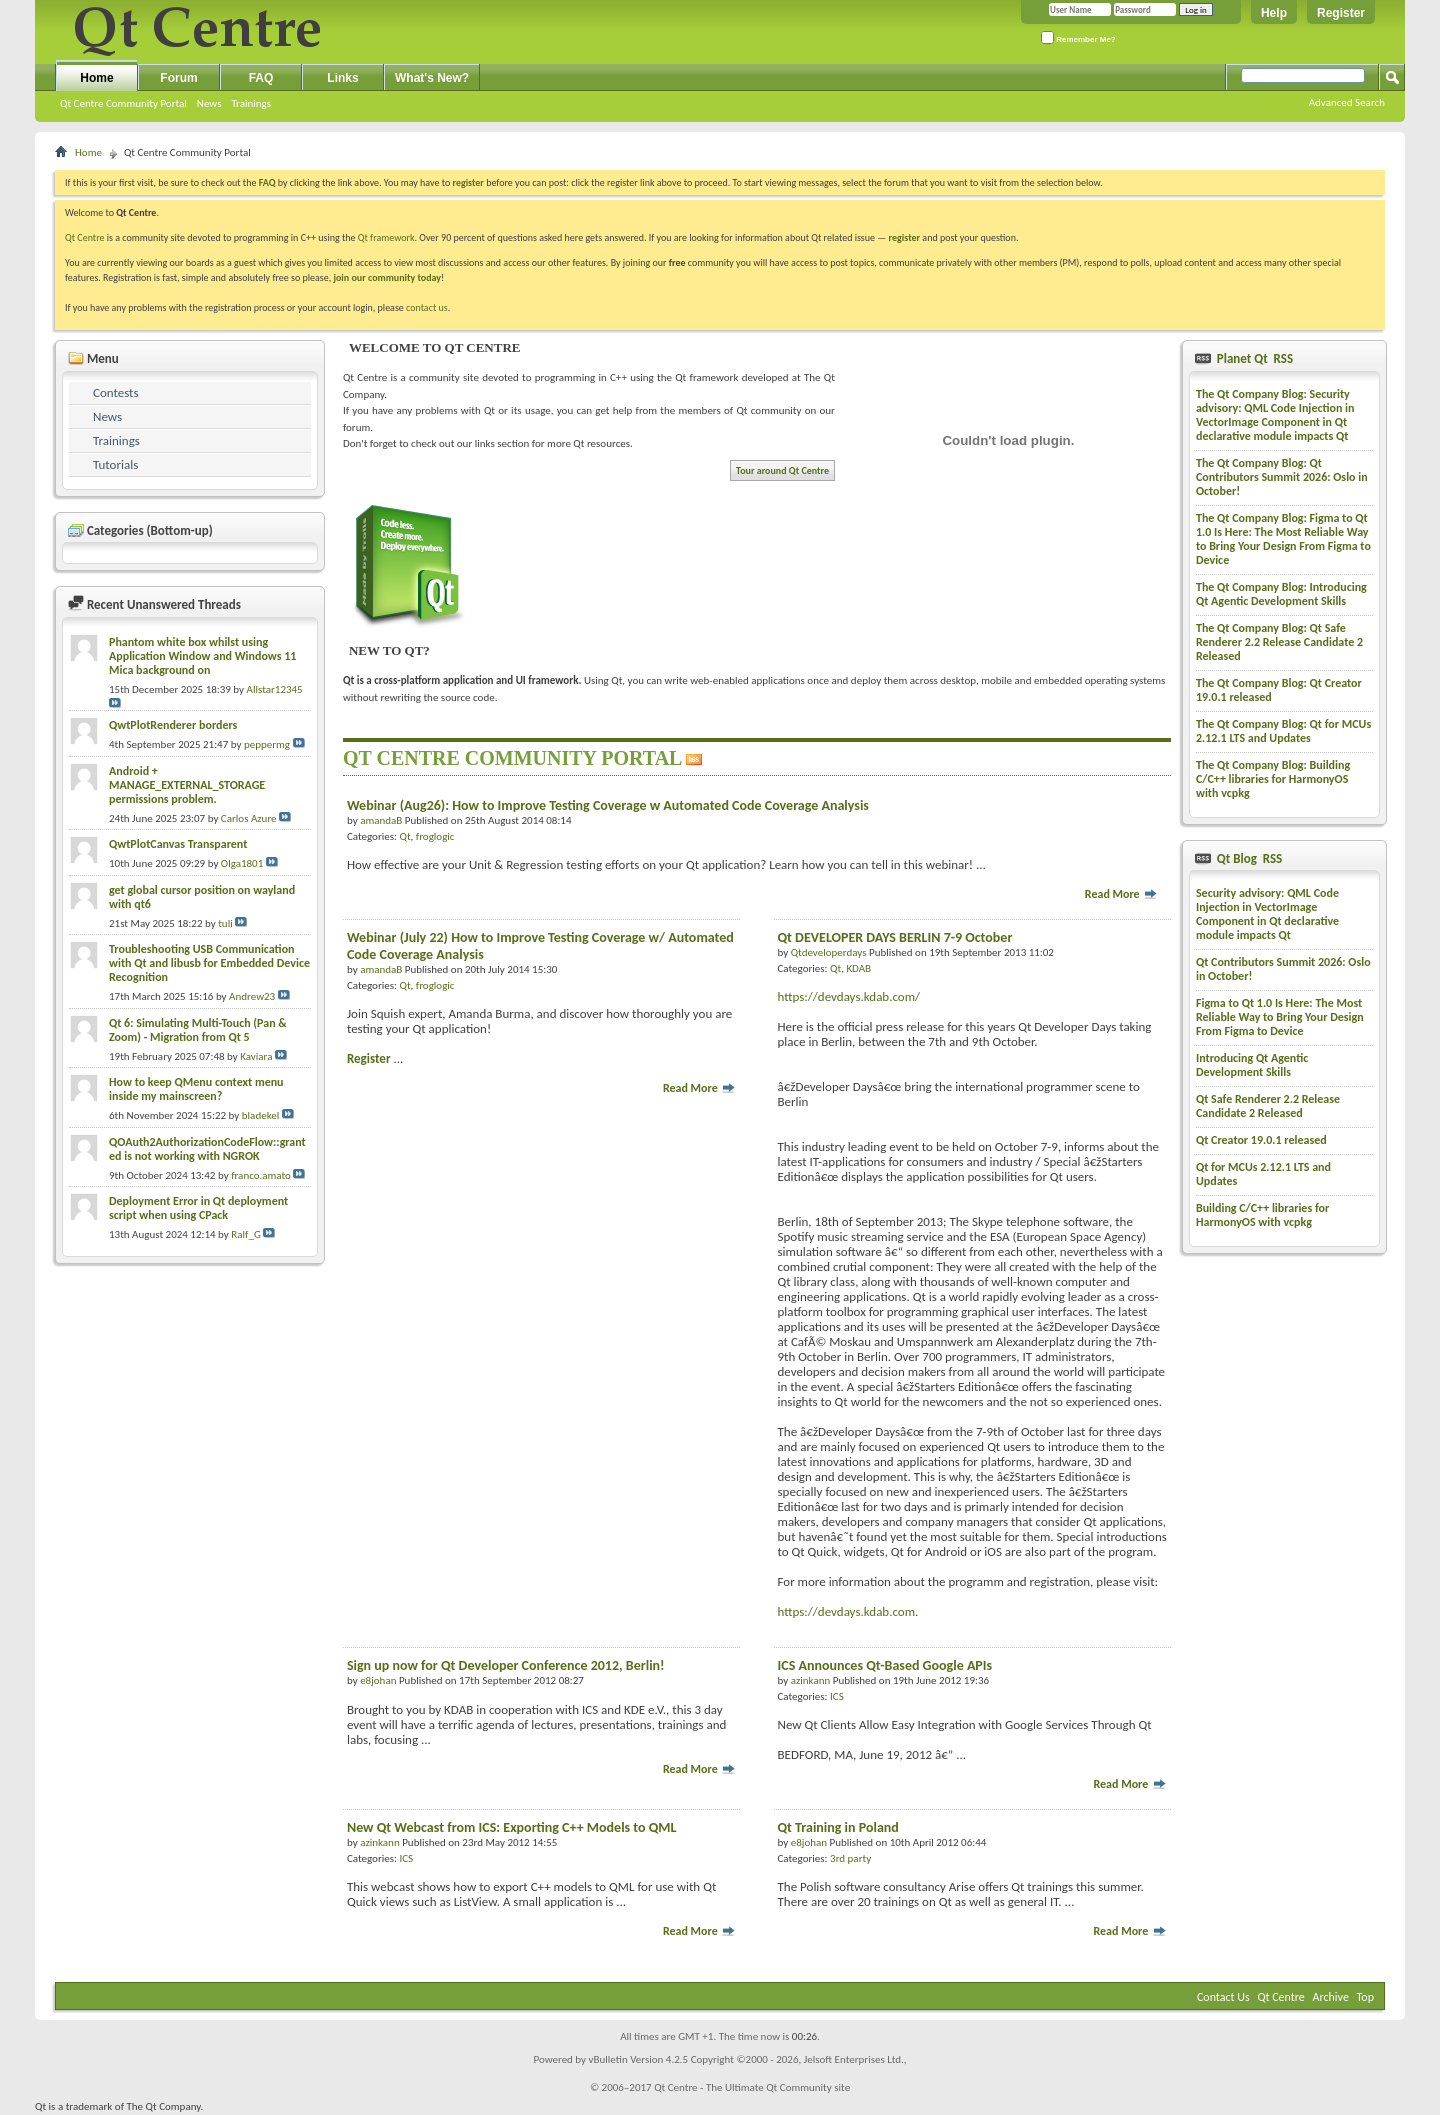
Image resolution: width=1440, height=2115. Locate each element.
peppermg (267, 744)
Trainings (251, 103)
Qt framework (386, 237)
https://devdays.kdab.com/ (849, 996)
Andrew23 (252, 996)
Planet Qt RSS (1253, 358)
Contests (116, 392)
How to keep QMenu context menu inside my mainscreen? (196, 1089)
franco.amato (261, 1175)
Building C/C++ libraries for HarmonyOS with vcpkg (1262, 1215)
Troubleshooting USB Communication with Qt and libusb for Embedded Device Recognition (209, 963)
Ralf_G (246, 1234)
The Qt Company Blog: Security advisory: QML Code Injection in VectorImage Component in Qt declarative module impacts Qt (1275, 415)
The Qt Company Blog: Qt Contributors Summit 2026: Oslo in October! (1282, 477)
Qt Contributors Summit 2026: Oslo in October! (1283, 969)
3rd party (850, 1858)
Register (1341, 13)
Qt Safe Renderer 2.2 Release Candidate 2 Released (1268, 1106)
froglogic (435, 836)
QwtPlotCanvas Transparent (178, 844)
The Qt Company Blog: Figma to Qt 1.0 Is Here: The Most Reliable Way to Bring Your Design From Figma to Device (1283, 539)
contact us (427, 307)
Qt (404, 836)
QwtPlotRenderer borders (173, 725)
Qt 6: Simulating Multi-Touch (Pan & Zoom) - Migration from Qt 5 (198, 1030)
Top (1365, 1997)
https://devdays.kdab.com (847, 1611)
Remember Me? (1078, 37)
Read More (1122, 894)
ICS (837, 1696)
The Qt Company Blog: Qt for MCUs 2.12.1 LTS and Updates (1283, 731)
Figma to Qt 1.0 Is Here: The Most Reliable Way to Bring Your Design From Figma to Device (1280, 1017)
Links (342, 78)
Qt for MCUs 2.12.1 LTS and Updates (1263, 1174)
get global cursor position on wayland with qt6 (202, 897)
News (209, 103)
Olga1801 (242, 863)
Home (96, 78)
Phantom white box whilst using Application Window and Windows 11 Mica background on (202, 656)
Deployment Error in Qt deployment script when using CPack (198, 1208)
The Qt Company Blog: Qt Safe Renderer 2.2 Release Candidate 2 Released (1279, 642)
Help (1274, 13)
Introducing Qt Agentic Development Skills (1252, 1065)
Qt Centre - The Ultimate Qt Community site (752, 2087)
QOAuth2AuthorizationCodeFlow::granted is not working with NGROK (207, 1149)
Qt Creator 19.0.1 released (1261, 1140)
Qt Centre (85, 237)
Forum (178, 78)
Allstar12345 (275, 689)
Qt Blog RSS (1248, 858)
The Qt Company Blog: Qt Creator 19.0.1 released (1279, 690)
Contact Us (1223, 1997)
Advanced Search (1347, 102)
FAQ (261, 78)
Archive (1331, 1997)
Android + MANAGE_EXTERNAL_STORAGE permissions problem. (187, 785)
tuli (225, 923)
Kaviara (256, 1056)
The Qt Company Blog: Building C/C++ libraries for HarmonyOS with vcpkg (1273, 779)
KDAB (858, 968)
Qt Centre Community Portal (123, 103)
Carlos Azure (249, 818)
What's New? (432, 78)
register (904, 237)
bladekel (260, 1115)
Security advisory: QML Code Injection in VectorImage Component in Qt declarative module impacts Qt (1267, 914)
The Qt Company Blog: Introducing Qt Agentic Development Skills (1281, 594)
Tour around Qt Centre (782, 470)
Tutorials (115, 464)
